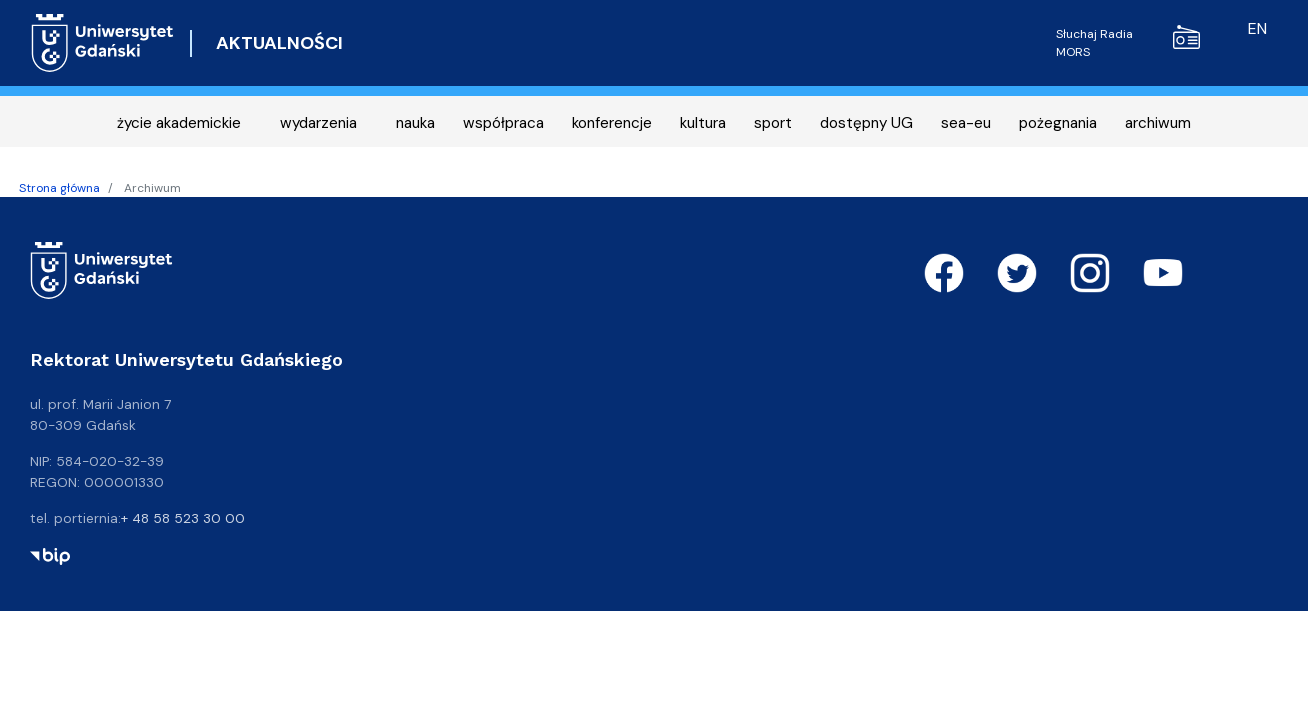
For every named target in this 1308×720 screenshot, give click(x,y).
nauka (415, 123)
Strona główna (59, 188)
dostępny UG (866, 123)
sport (773, 123)
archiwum (1158, 123)
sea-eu (966, 123)
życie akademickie (179, 123)
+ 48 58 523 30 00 (183, 518)
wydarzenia (318, 123)
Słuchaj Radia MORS (1128, 42)
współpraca (503, 123)
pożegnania (1058, 123)
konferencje (612, 123)
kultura (703, 123)
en (1257, 28)
